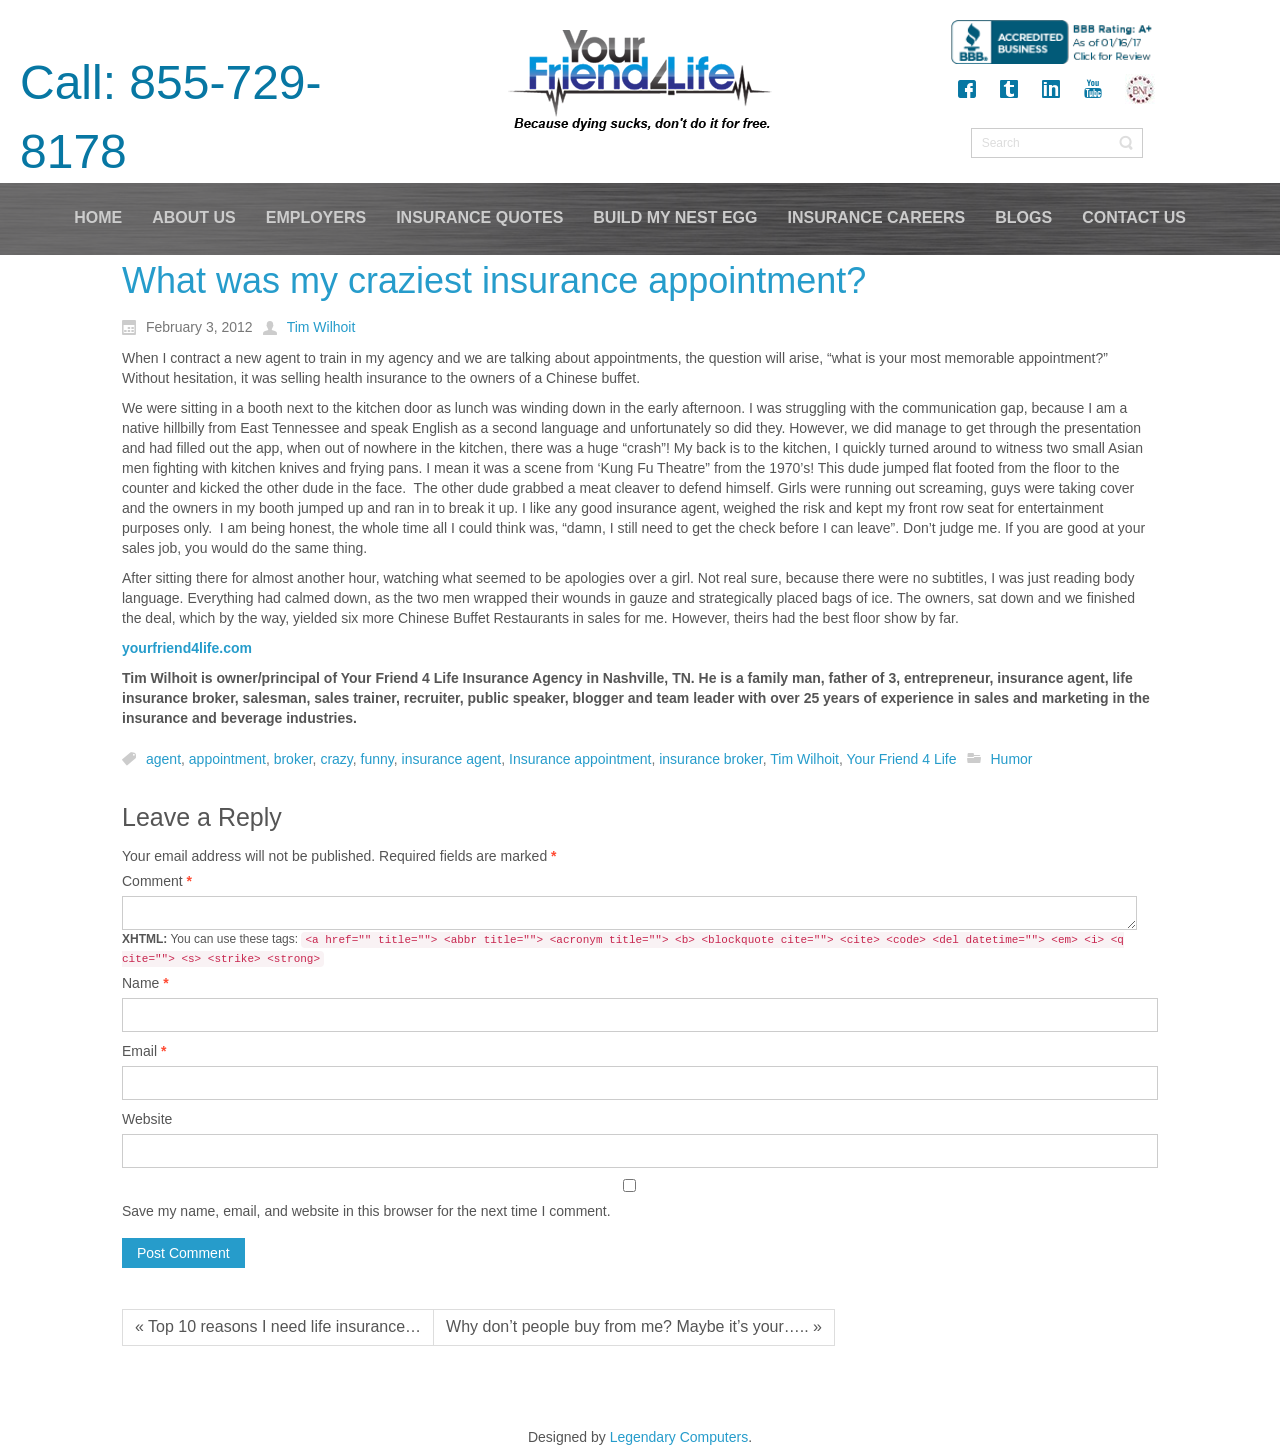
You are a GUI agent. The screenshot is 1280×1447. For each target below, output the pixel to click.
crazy (336, 759)
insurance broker (711, 759)
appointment (227, 759)
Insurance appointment (580, 759)
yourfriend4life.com (187, 648)
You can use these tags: (623, 949)
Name (145, 983)
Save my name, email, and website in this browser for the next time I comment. (366, 1211)
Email (144, 1051)
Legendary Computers (679, 1437)
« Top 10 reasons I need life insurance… (278, 1326)
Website (147, 1119)
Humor (1012, 759)
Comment (157, 881)
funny (377, 759)
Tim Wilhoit (804, 759)
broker (293, 759)
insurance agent (452, 759)
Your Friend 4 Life (902, 759)
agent (163, 759)
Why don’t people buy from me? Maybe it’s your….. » (634, 1326)
